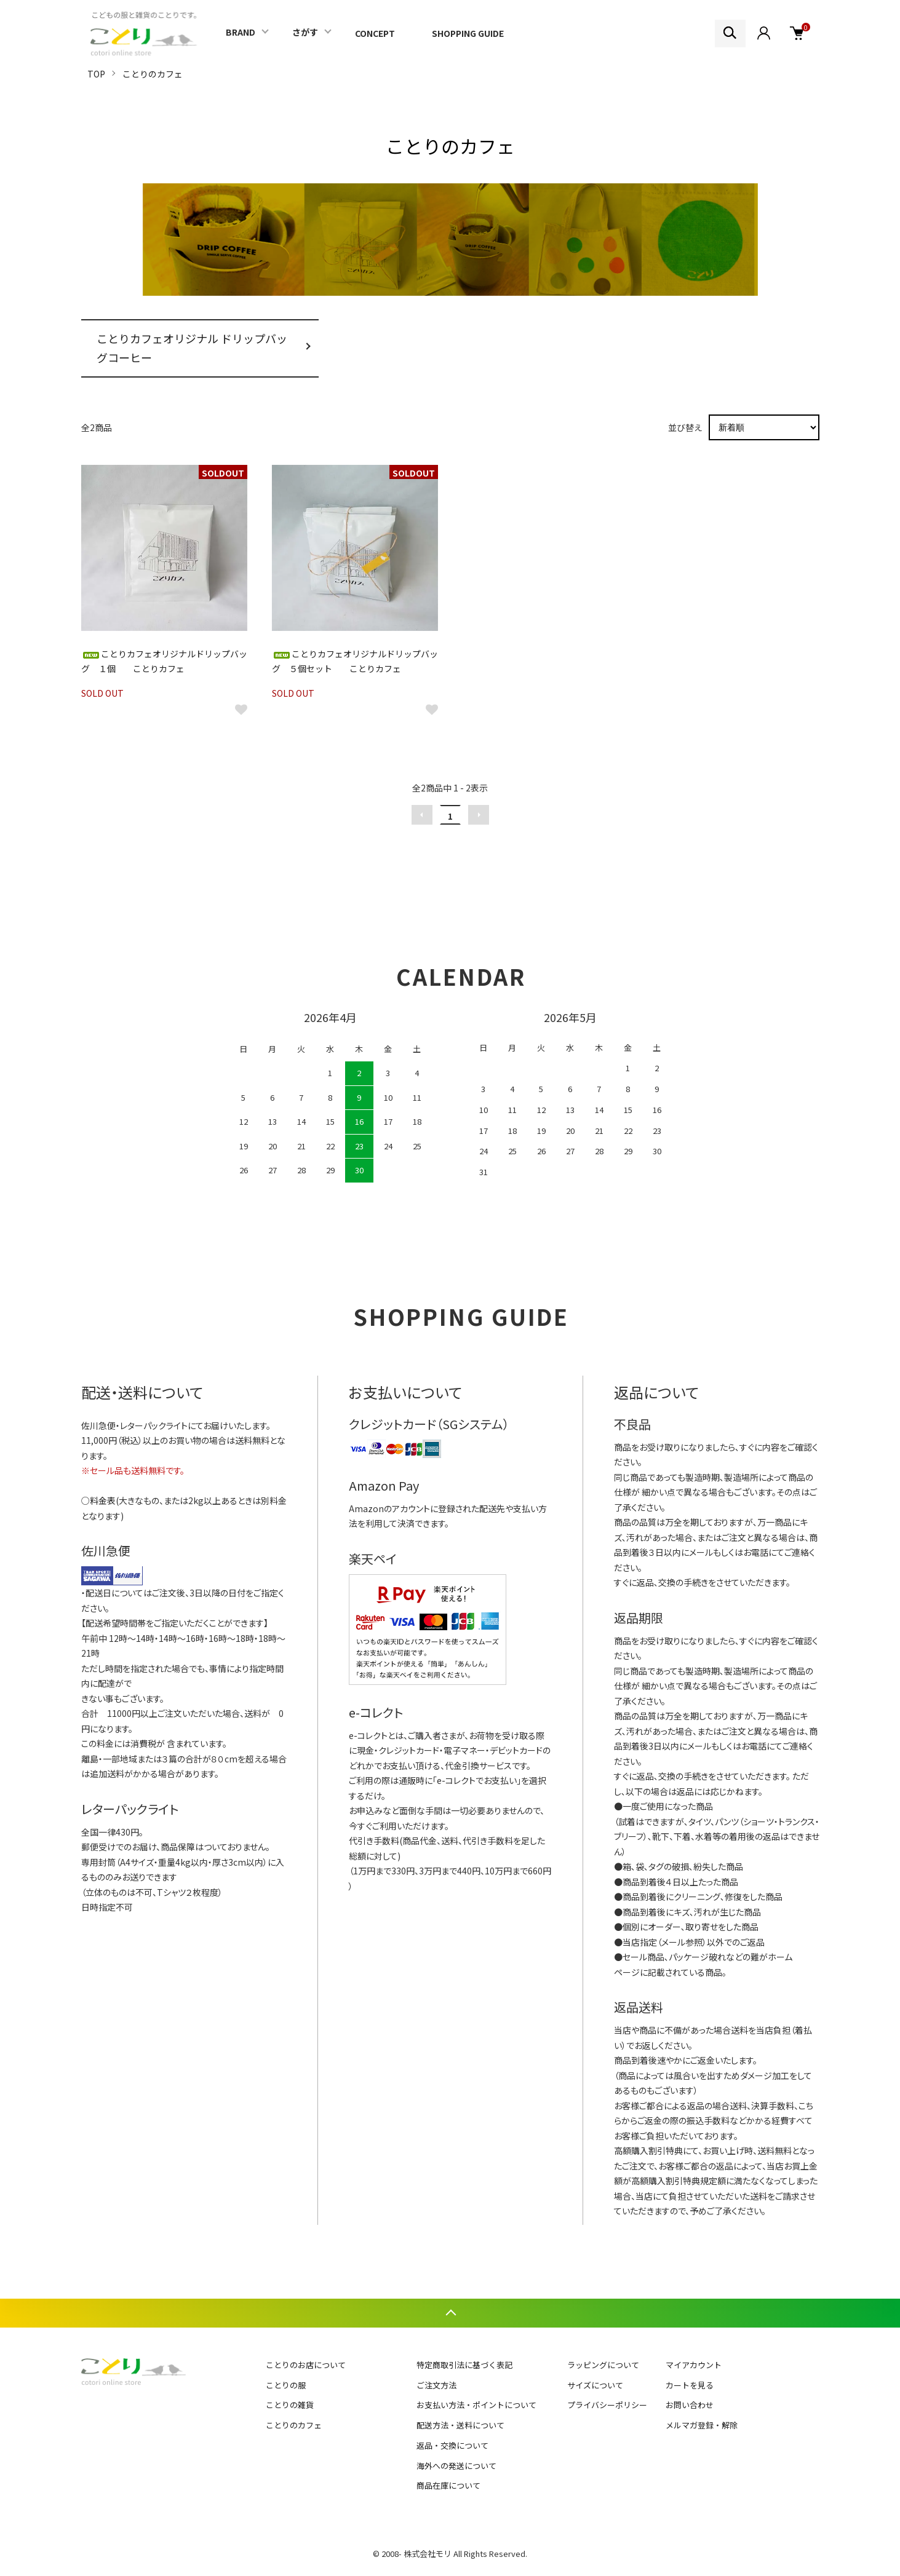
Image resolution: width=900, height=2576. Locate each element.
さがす (305, 32)
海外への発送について (456, 2465)
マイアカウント (694, 2365)
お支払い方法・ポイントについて (476, 2405)
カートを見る (690, 2385)
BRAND (240, 32)
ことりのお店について (306, 2365)
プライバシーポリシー (607, 2405)
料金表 (103, 1500)
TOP (96, 74)
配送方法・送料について (460, 2425)
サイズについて (595, 2385)
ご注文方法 (436, 2385)
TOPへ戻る (450, 2313)
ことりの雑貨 (290, 2405)
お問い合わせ (690, 2405)
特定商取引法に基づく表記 (464, 2365)
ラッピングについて (603, 2365)
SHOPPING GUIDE (468, 33)
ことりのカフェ (152, 74)
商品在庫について (448, 2485)
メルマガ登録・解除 (702, 2425)
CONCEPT (375, 33)
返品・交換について (452, 2445)
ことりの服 (286, 2385)
